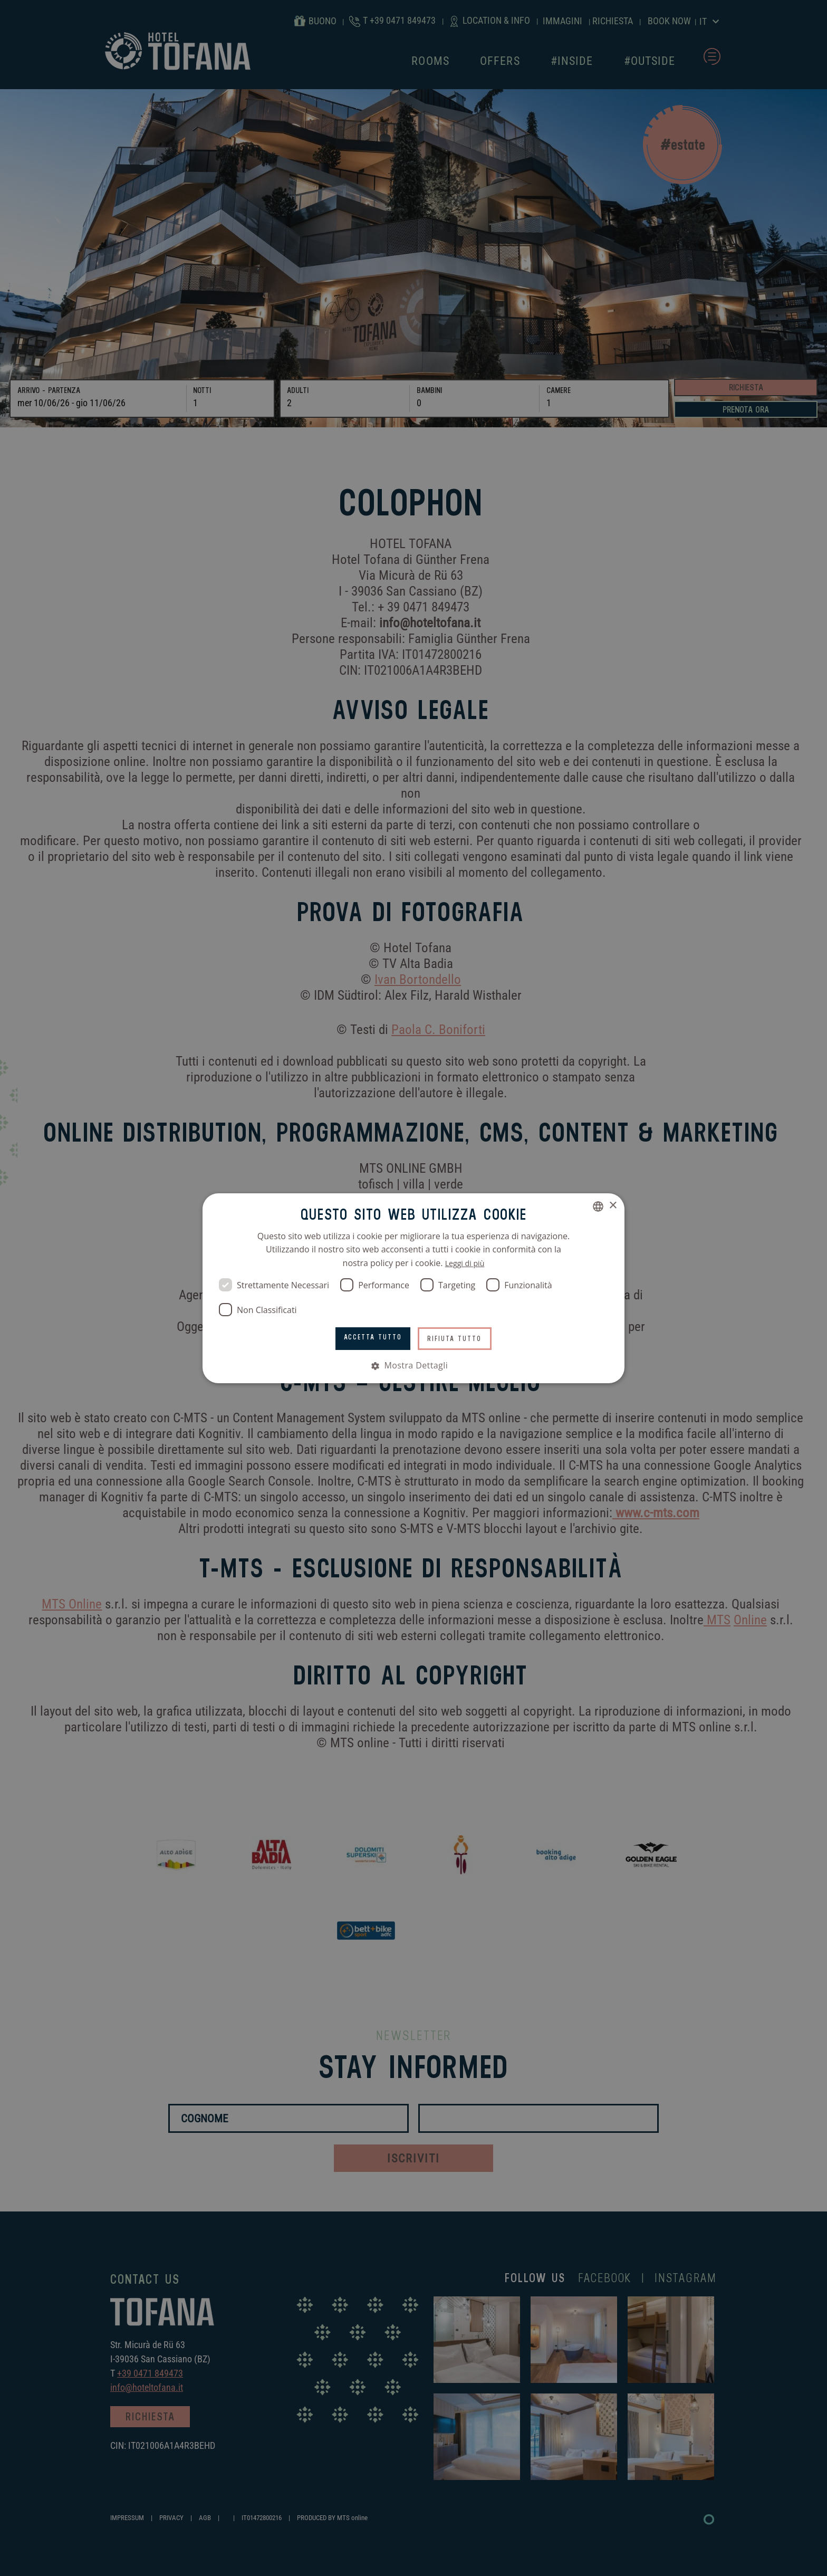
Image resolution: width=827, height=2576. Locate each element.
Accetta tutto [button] (368, 1337)
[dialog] (413, 1288)
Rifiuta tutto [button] (459, 1338)
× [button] (613, 1205)
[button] (413, 1365)
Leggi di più (465, 1262)
